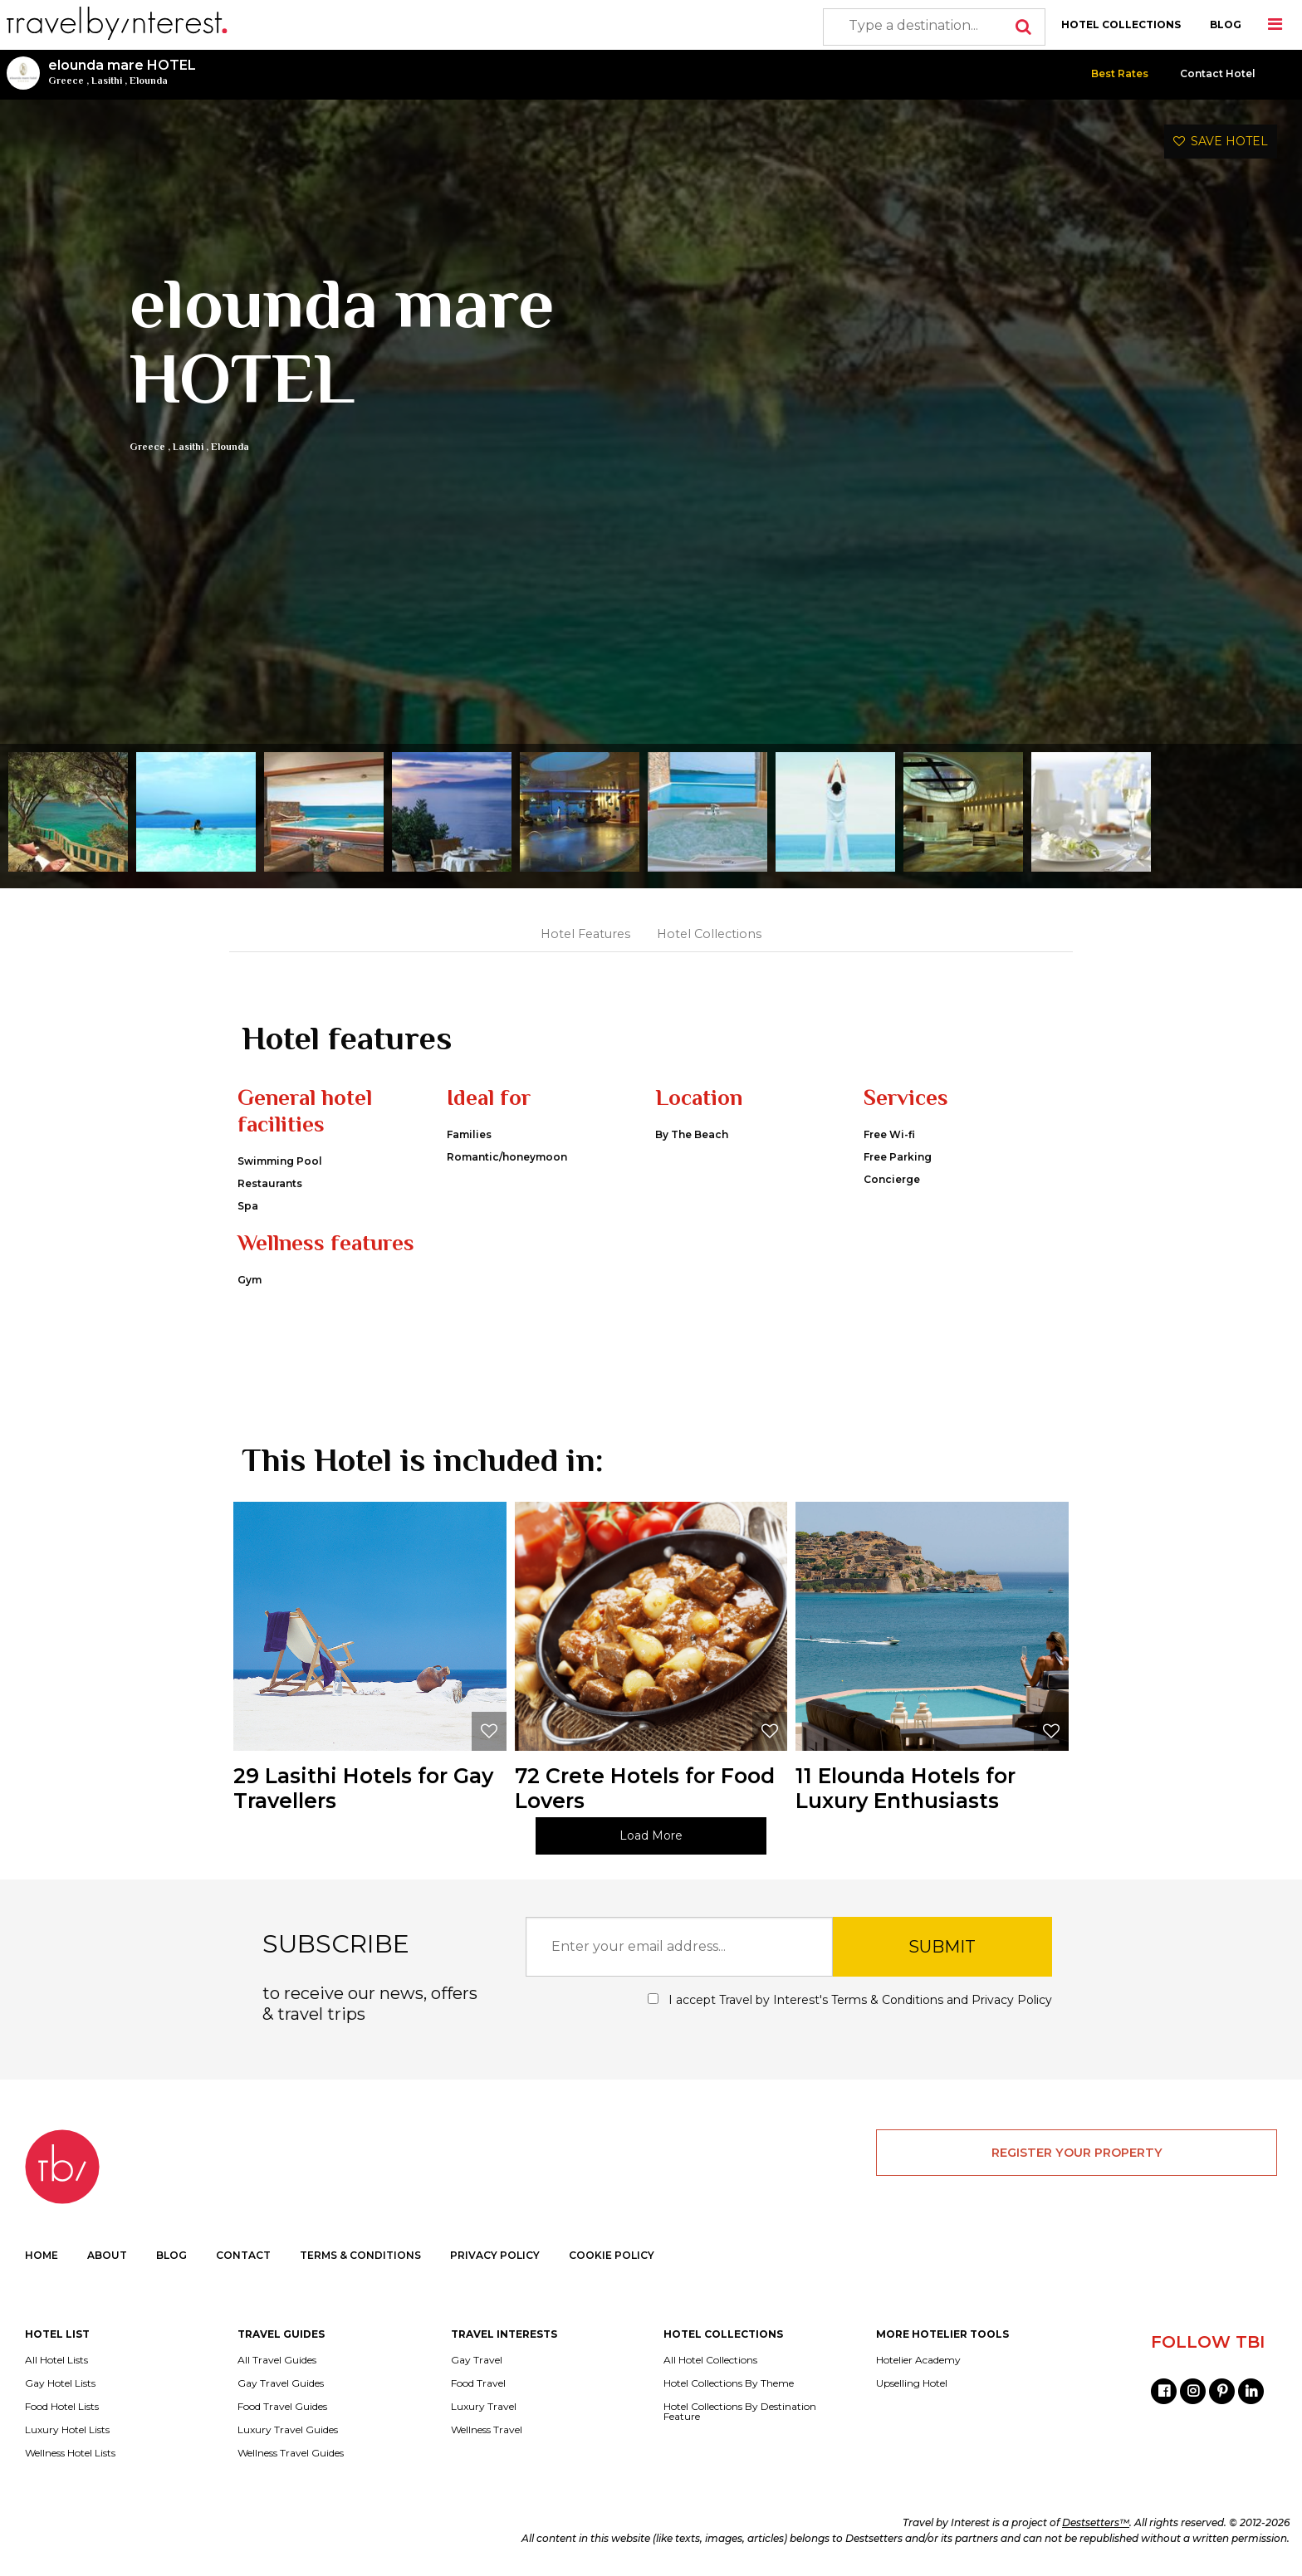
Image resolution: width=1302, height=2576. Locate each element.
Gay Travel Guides (280, 2383)
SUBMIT (942, 1947)
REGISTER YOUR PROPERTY (1076, 2152)
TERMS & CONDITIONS (360, 2255)
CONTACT (243, 2255)
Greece (66, 80)
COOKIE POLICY (611, 2255)
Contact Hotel (1218, 73)
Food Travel (478, 2383)
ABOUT (107, 2255)
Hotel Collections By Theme (728, 2383)
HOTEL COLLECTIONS (1121, 24)
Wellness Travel (486, 2430)
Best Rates (1119, 73)
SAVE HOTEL (1220, 141)
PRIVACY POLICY (495, 2255)
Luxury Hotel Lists (67, 2430)
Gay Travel (476, 2360)
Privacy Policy (1012, 1999)
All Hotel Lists (56, 2360)
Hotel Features (585, 933)
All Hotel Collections (710, 2360)
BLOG (1225, 24)
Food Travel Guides (282, 2407)
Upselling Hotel (911, 2383)
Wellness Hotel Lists (70, 2453)
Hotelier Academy (918, 2360)
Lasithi (106, 80)
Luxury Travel (483, 2407)
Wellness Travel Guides (290, 2453)
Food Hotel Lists (62, 2407)
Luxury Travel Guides (287, 2430)
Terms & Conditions (887, 1999)
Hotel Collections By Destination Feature (739, 2412)
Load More (651, 1835)
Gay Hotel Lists (60, 2383)
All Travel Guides (276, 2360)
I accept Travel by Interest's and (850, 1999)
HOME (41, 2255)
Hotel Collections (709, 933)
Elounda (149, 80)
